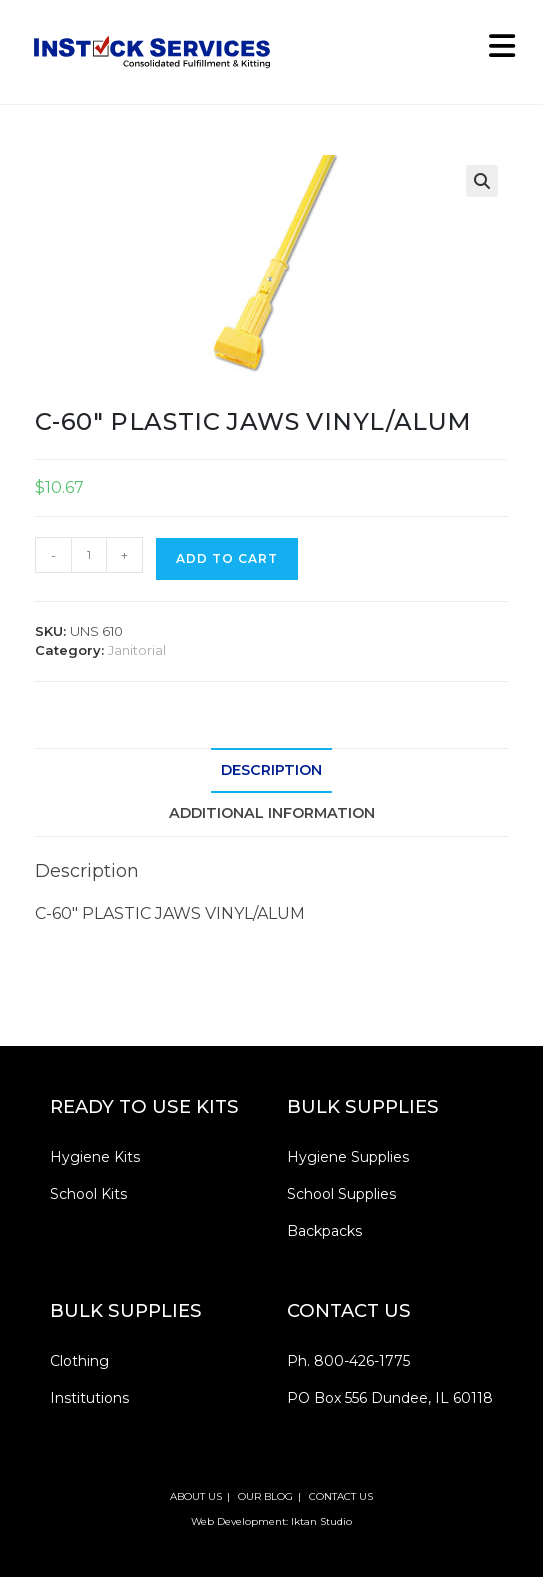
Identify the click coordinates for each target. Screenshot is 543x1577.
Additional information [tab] (272, 813)
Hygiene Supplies (348, 1157)
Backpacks (324, 1231)
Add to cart (227, 558)
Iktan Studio (321, 1521)
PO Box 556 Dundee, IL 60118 (390, 1398)
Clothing (79, 1361)
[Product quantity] (89, 555)
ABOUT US (196, 1496)
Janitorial (137, 650)
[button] (482, 181)
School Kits (88, 1194)
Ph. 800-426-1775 (348, 1361)
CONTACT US (341, 1496)
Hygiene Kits (95, 1157)
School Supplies (341, 1194)
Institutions (89, 1398)
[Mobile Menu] (495, 51)
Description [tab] (271, 770)
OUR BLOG (265, 1496)
